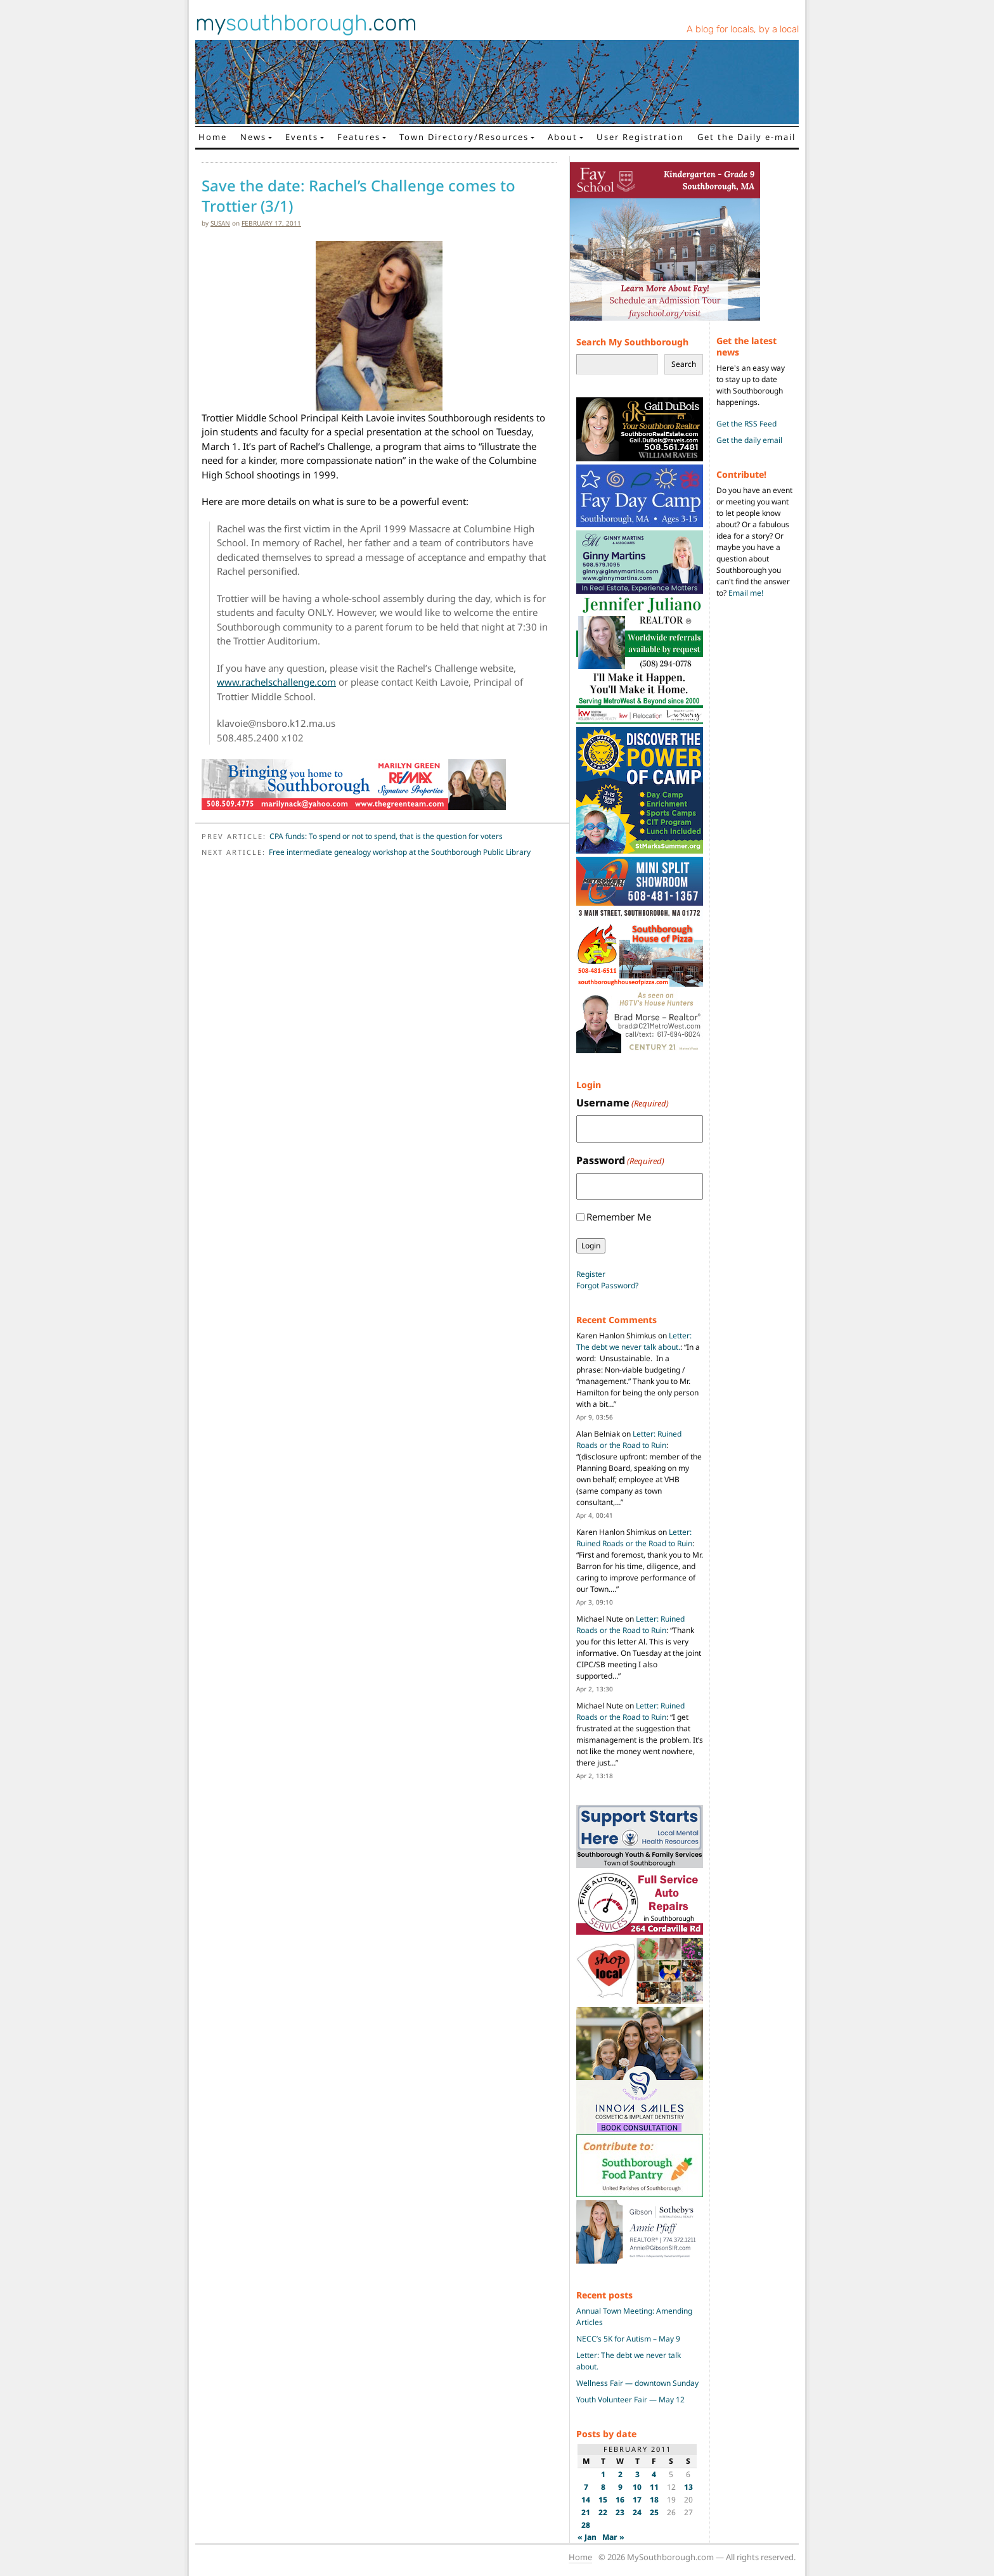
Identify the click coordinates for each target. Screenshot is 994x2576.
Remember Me (618, 1216)
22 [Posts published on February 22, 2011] (602, 2512)
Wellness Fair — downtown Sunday (637, 2383)
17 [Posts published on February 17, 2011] (637, 2499)
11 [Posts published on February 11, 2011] (654, 2487)
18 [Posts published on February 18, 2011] (654, 2499)
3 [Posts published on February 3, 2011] (637, 2474)
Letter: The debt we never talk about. (634, 1341)
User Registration (640, 137)
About (563, 137)
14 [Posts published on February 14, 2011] (585, 2499)
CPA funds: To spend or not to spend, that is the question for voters (386, 836)
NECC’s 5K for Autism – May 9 (628, 2338)
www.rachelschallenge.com (276, 682)
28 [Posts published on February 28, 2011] (585, 2525)
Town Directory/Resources (464, 137)
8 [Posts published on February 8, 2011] (603, 2487)
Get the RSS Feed (746, 423)
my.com (306, 23)
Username (622, 1103)
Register (590, 1274)
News (253, 137)
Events (301, 137)
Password (620, 1160)
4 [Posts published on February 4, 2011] (654, 2474)
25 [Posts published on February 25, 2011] (654, 2512)
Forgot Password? (607, 1285)
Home (212, 137)
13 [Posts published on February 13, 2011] (688, 2487)
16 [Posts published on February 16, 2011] (620, 2499)
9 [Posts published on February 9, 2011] (620, 2487)
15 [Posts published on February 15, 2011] (602, 2499)
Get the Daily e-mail (746, 137)
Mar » (613, 2537)
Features (358, 137)
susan (220, 223)
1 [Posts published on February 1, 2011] (603, 2474)
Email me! (745, 592)
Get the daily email (749, 440)
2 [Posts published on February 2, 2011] (620, 2474)
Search (683, 364)
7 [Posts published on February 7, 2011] (586, 2487)
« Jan (587, 2537)
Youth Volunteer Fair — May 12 (630, 2399)
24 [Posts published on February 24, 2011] (637, 2512)
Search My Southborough (632, 342)
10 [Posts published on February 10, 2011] (637, 2487)
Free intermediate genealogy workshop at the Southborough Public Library (400, 852)
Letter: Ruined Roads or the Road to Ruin (628, 1439)
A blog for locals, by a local (743, 29)
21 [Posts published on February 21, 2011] (585, 2512)
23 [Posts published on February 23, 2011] (620, 2512)
